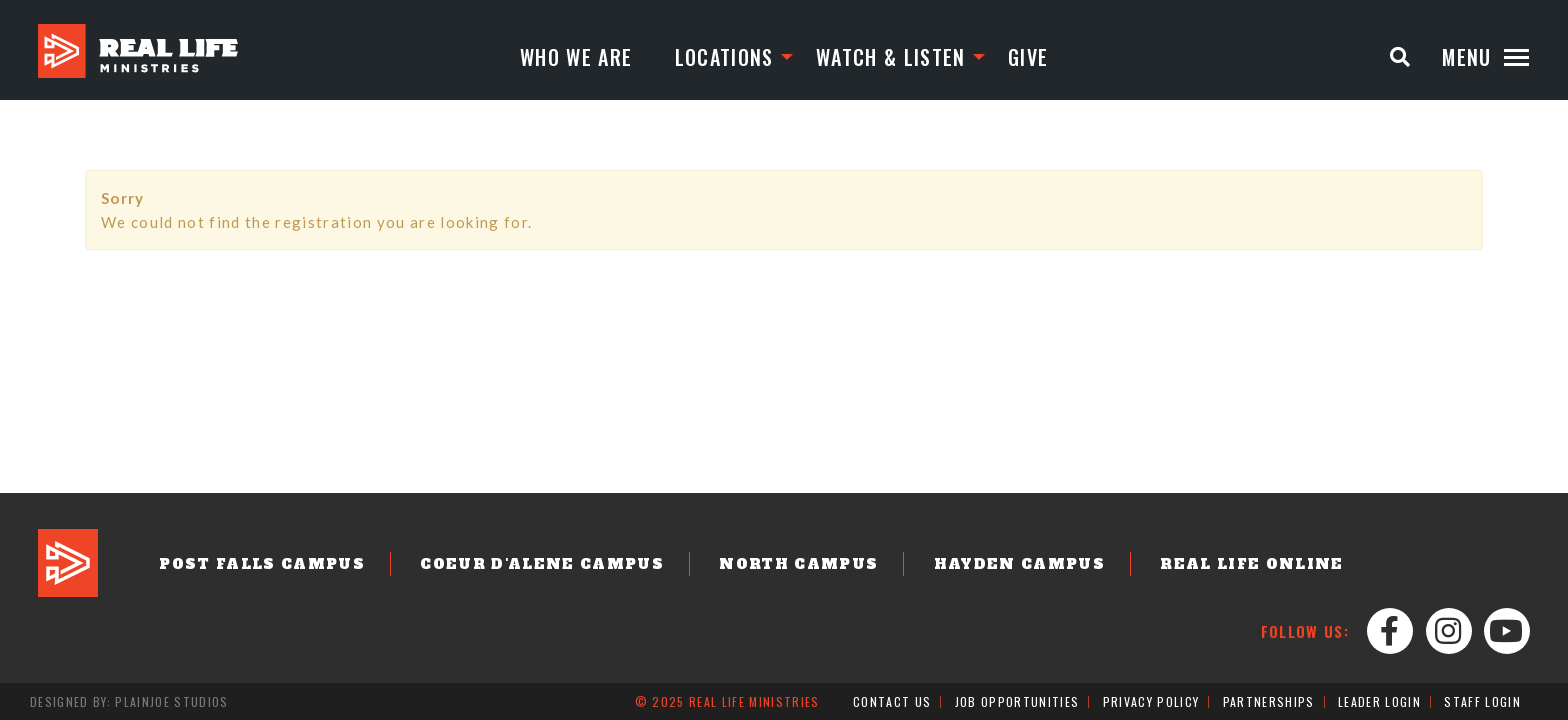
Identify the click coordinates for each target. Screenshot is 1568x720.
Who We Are (576, 57)
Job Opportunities (1017, 701)
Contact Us (892, 701)
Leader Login (1379, 701)
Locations (724, 57)
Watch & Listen (891, 57)
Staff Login (1482, 701)
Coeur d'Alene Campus (542, 564)
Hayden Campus (1019, 564)
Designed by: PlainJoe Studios (129, 701)
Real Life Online (1251, 564)
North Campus (798, 564)
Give (1028, 57)
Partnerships (1269, 701)
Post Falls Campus (262, 564)
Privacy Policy (1151, 701)
